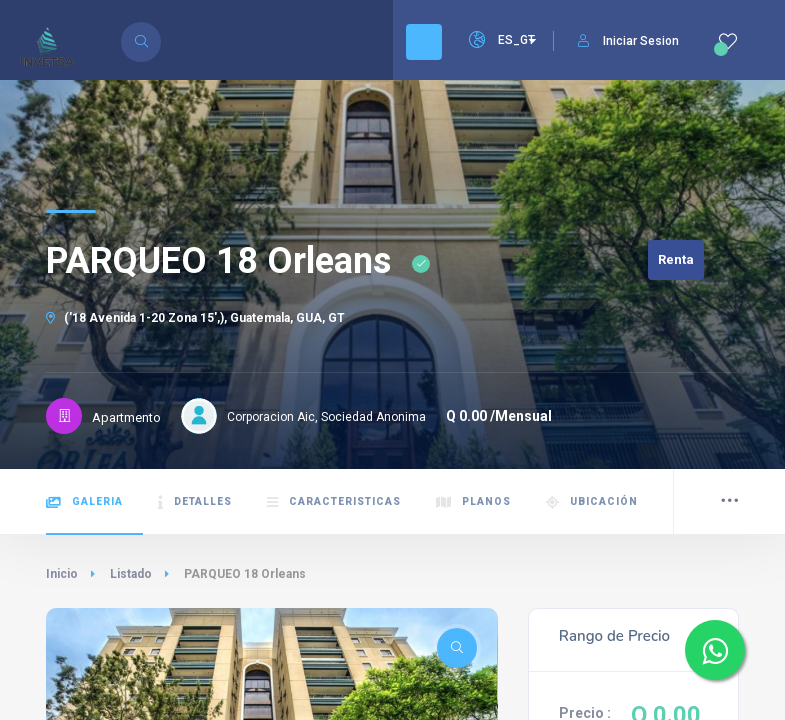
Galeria (84, 502)
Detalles (195, 502)
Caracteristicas (334, 502)
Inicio (62, 574)
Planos (473, 502)
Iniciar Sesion (628, 41)
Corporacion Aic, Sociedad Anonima (326, 417)
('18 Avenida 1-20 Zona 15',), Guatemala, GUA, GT (195, 318)
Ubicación (592, 502)
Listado (131, 574)
